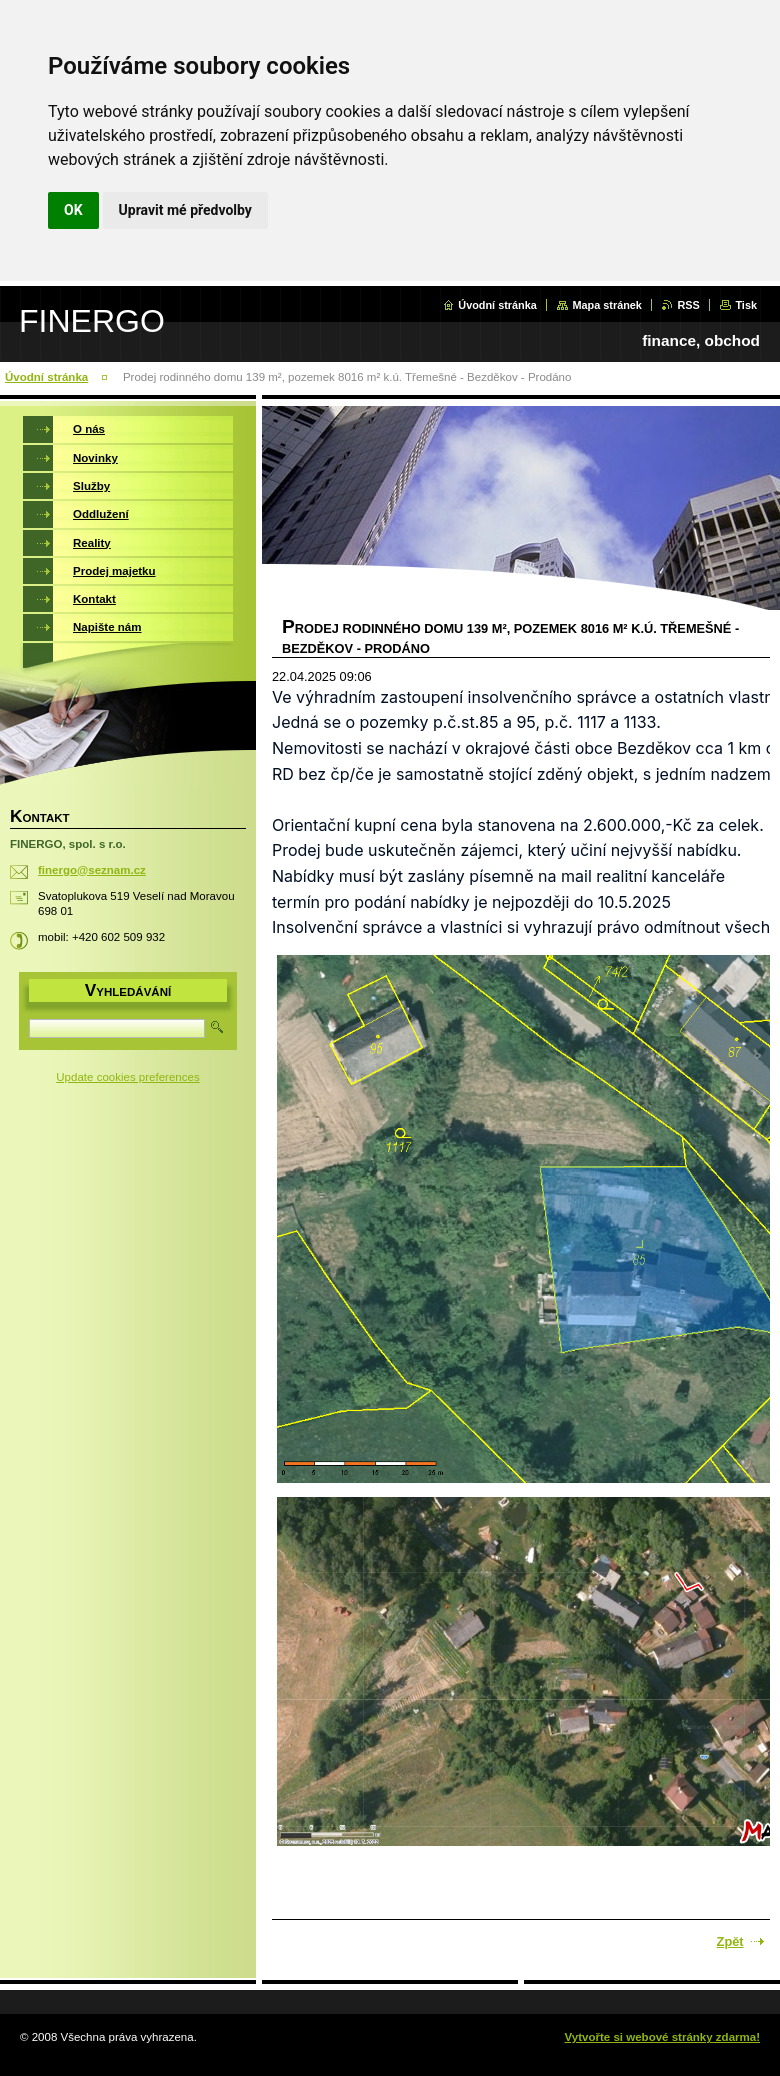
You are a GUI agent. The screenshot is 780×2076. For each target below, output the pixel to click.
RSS (688, 305)
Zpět (730, 1941)
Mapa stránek (607, 305)
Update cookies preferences (127, 1077)
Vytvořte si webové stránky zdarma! (662, 2037)
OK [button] (73, 210)
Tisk (746, 305)
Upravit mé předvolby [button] (185, 210)
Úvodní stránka (497, 305)
